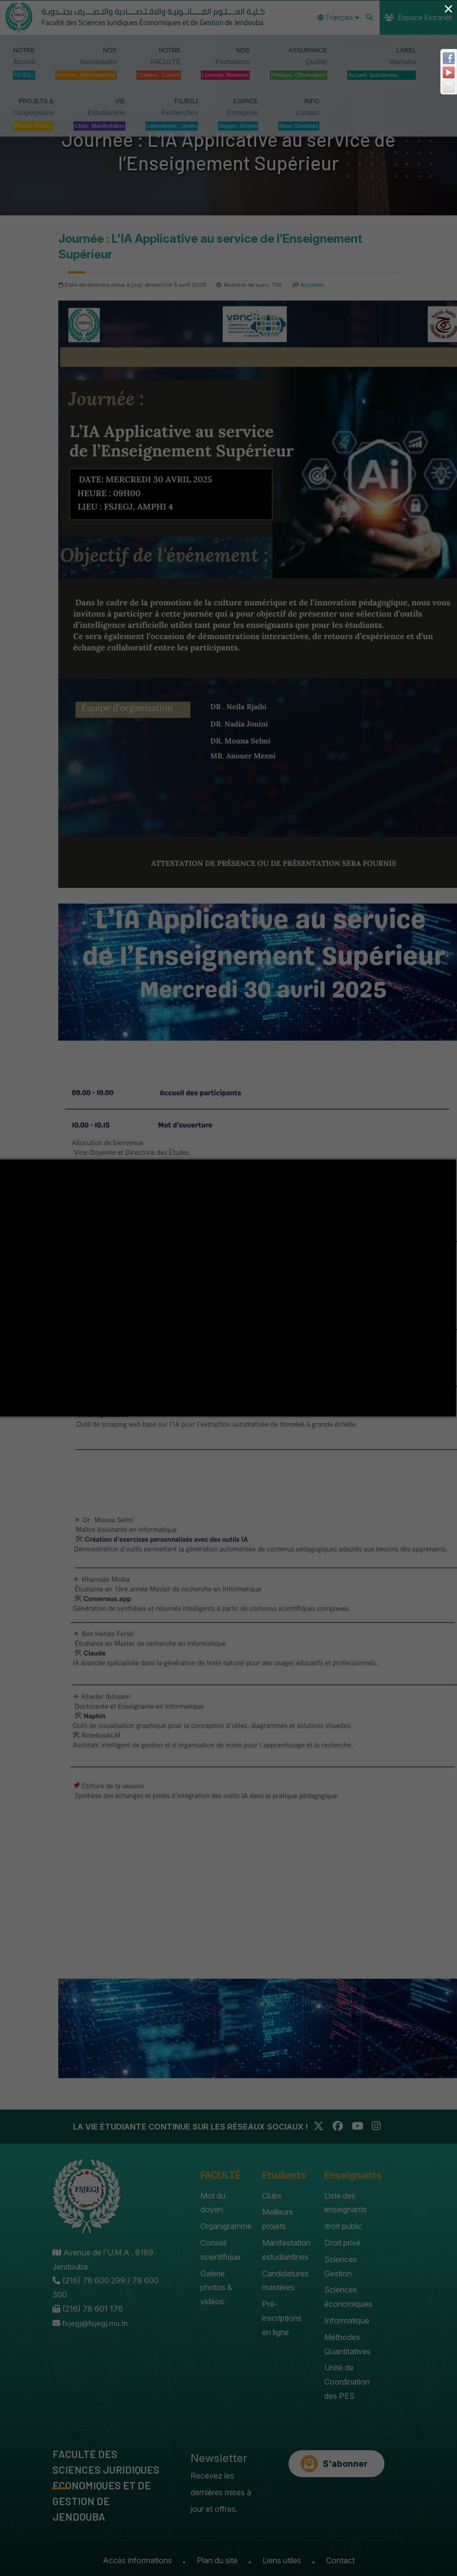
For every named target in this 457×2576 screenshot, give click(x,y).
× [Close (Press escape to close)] (448, 8)
